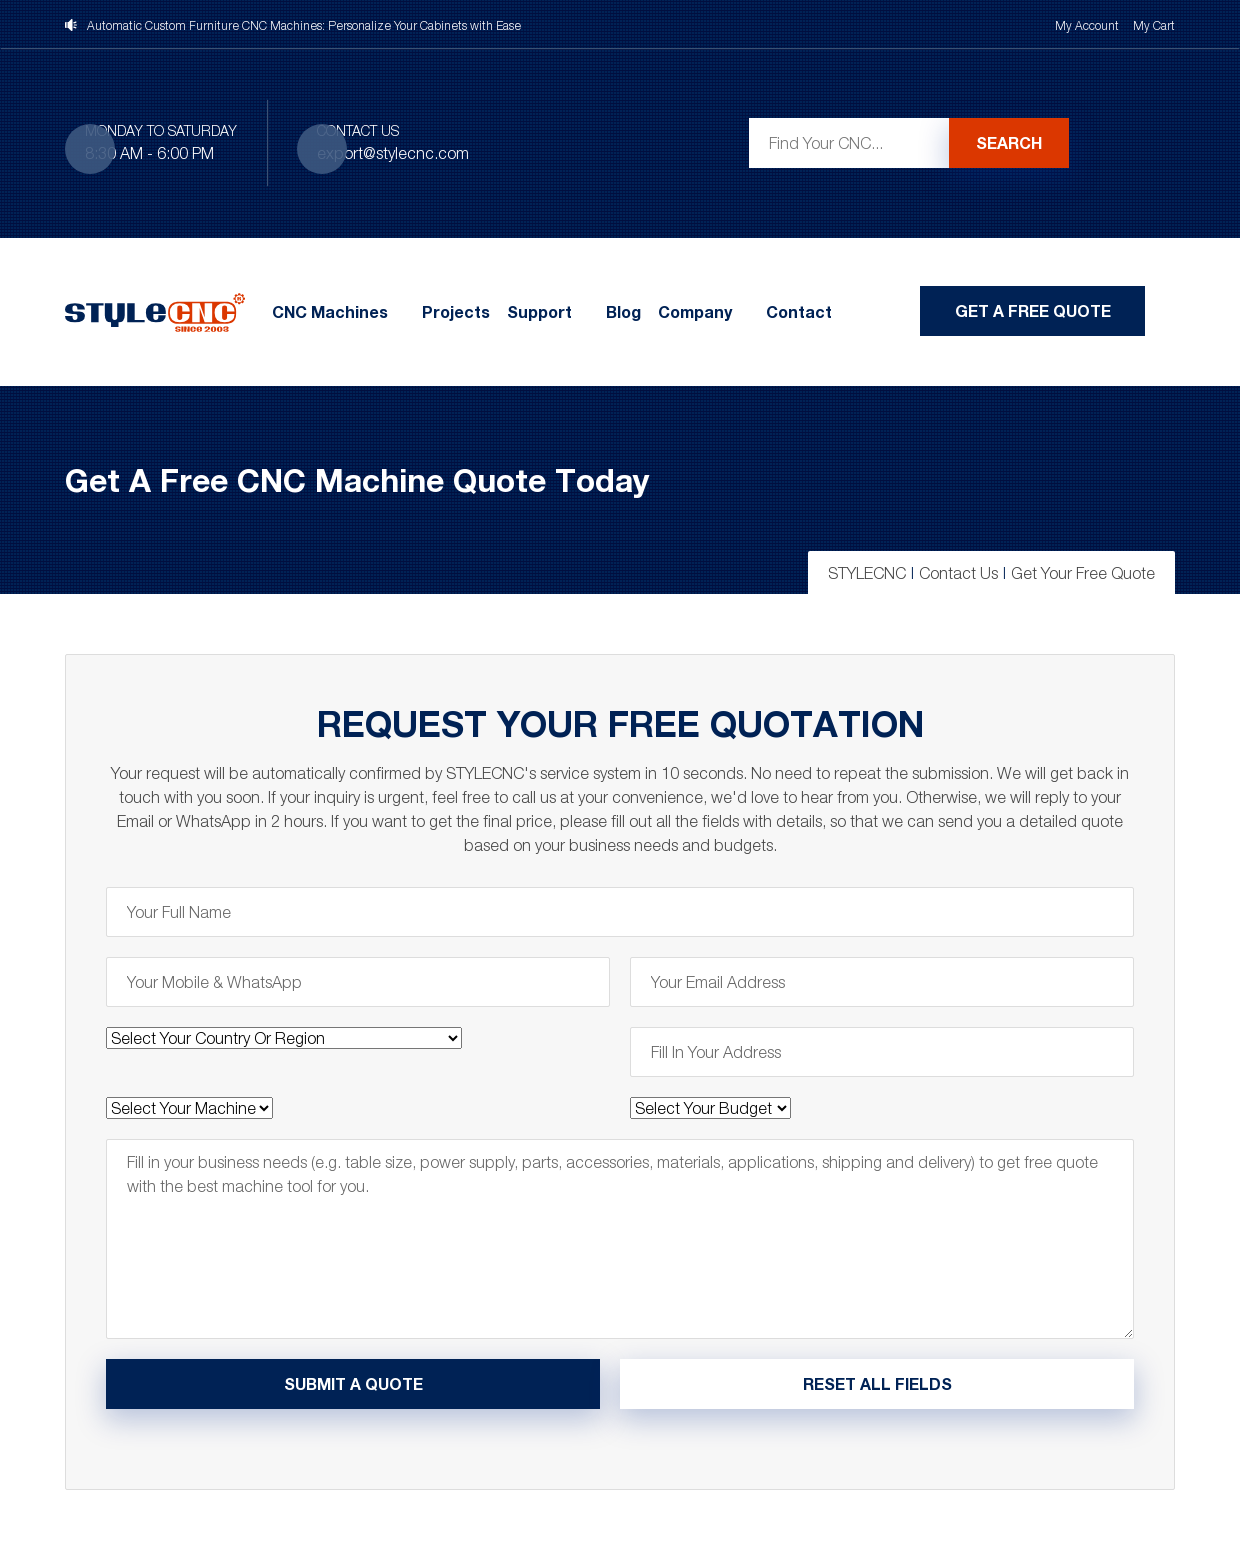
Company (695, 312)
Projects (456, 312)
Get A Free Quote (1033, 310)
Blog (623, 312)
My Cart (1154, 25)
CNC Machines (330, 312)
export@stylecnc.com (393, 153)
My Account (1087, 25)
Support (539, 312)
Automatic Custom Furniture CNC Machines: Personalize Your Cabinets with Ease (304, 25)
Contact (799, 312)
